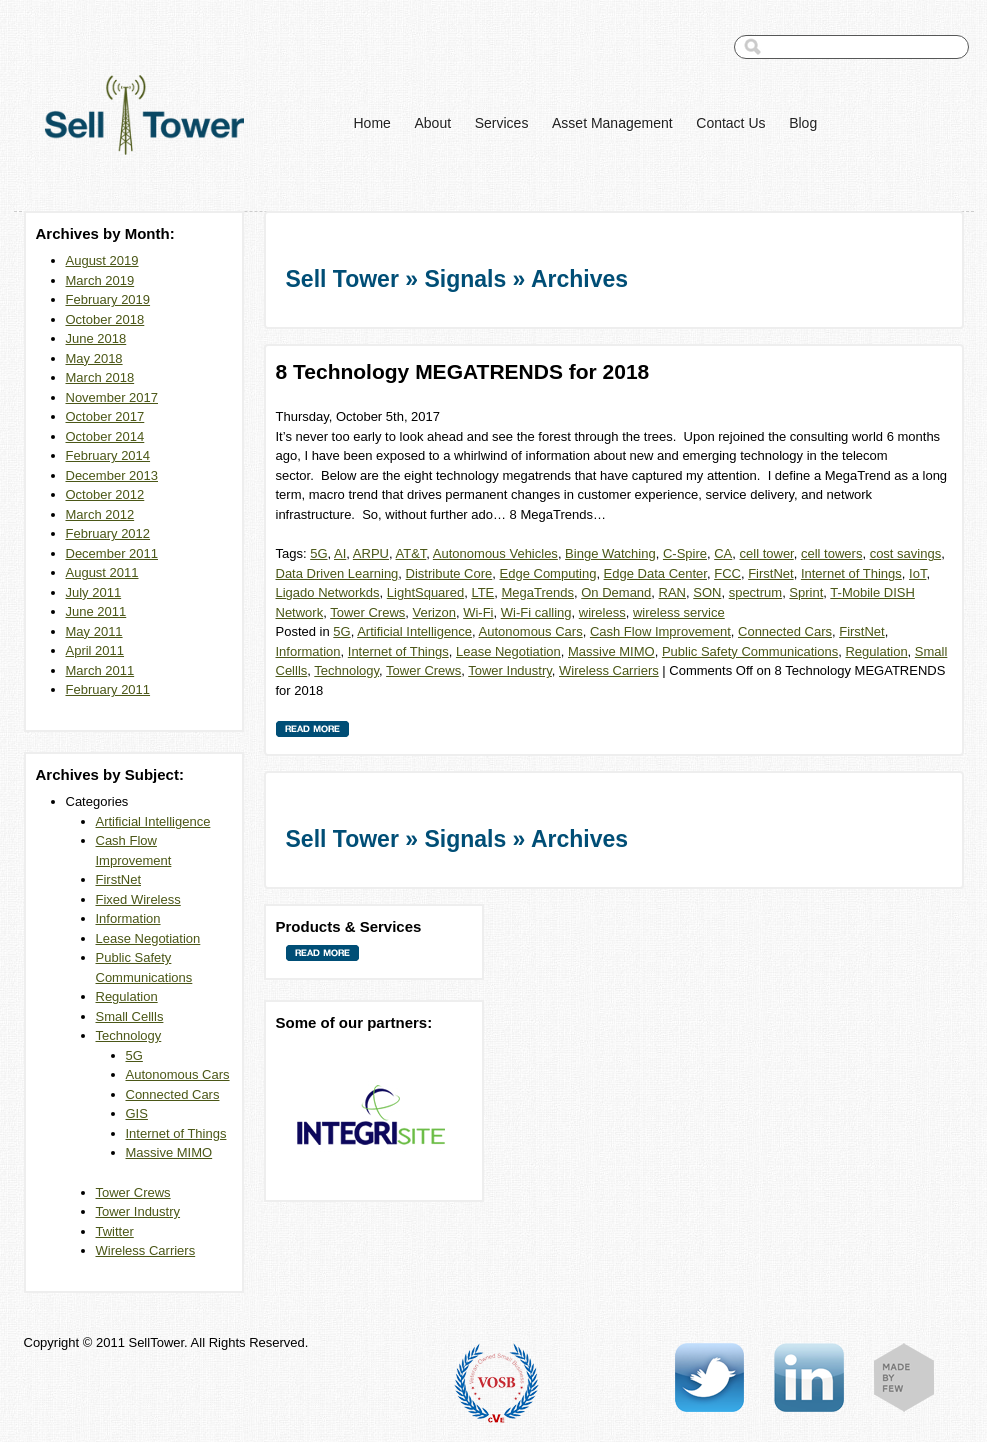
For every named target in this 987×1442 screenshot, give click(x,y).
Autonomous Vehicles (495, 553)
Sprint (806, 592)
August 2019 (102, 260)
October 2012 (105, 494)
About (432, 123)
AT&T (411, 553)
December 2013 (112, 475)
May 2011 (94, 631)
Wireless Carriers (146, 1250)
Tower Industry (138, 1211)
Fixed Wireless (138, 899)
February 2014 (108, 455)
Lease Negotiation (148, 938)
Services (502, 123)
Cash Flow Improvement (660, 631)
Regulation (127, 996)
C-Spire (685, 553)
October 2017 (105, 416)
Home (372, 123)
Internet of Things (176, 1133)
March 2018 (100, 377)
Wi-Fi (478, 612)
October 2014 (105, 436)
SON (707, 592)
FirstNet (119, 879)
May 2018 (94, 358)
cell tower (767, 553)
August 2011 (102, 572)
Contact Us (730, 123)
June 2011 (96, 611)
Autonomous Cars (178, 1074)
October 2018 (105, 319)
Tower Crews (133, 1192)
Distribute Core (449, 573)
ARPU (371, 553)
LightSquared (425, 592)
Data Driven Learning (337, 573)
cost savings (906, 553)
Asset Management (612, 123)
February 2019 (108, 299)
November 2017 (112, 397)
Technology (129, 1035)
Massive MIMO (169, 1152)
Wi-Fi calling (536, 612)
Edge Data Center (655, 573)
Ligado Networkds (328, 592)
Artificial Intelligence (153, 821)
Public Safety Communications (750, 651)
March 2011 (100, 670)
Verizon (434, 612)
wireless (602, 612)
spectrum (755, 592)
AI (340, 553)
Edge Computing (548, 573)
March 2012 (100, 514)
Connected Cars (173, 1094)
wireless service (679, 612)
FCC (727, 573)
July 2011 (94, 592)
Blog (803, 123)
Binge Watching (610, 553)
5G (134, 1055)
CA (723, 553)
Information (128, 918)
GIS (137, 1113)
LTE (482, 592)
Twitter (115, 1231)
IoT (917, 573)
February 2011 (108, 689)
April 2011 (95, 650)
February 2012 (108, 533)
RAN (672, 592)
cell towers (831, 553)
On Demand (616, 592)
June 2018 (96, 338)
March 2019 (100, 280)
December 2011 (112, 553)
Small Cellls (130, 1016)
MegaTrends (538, 592)
